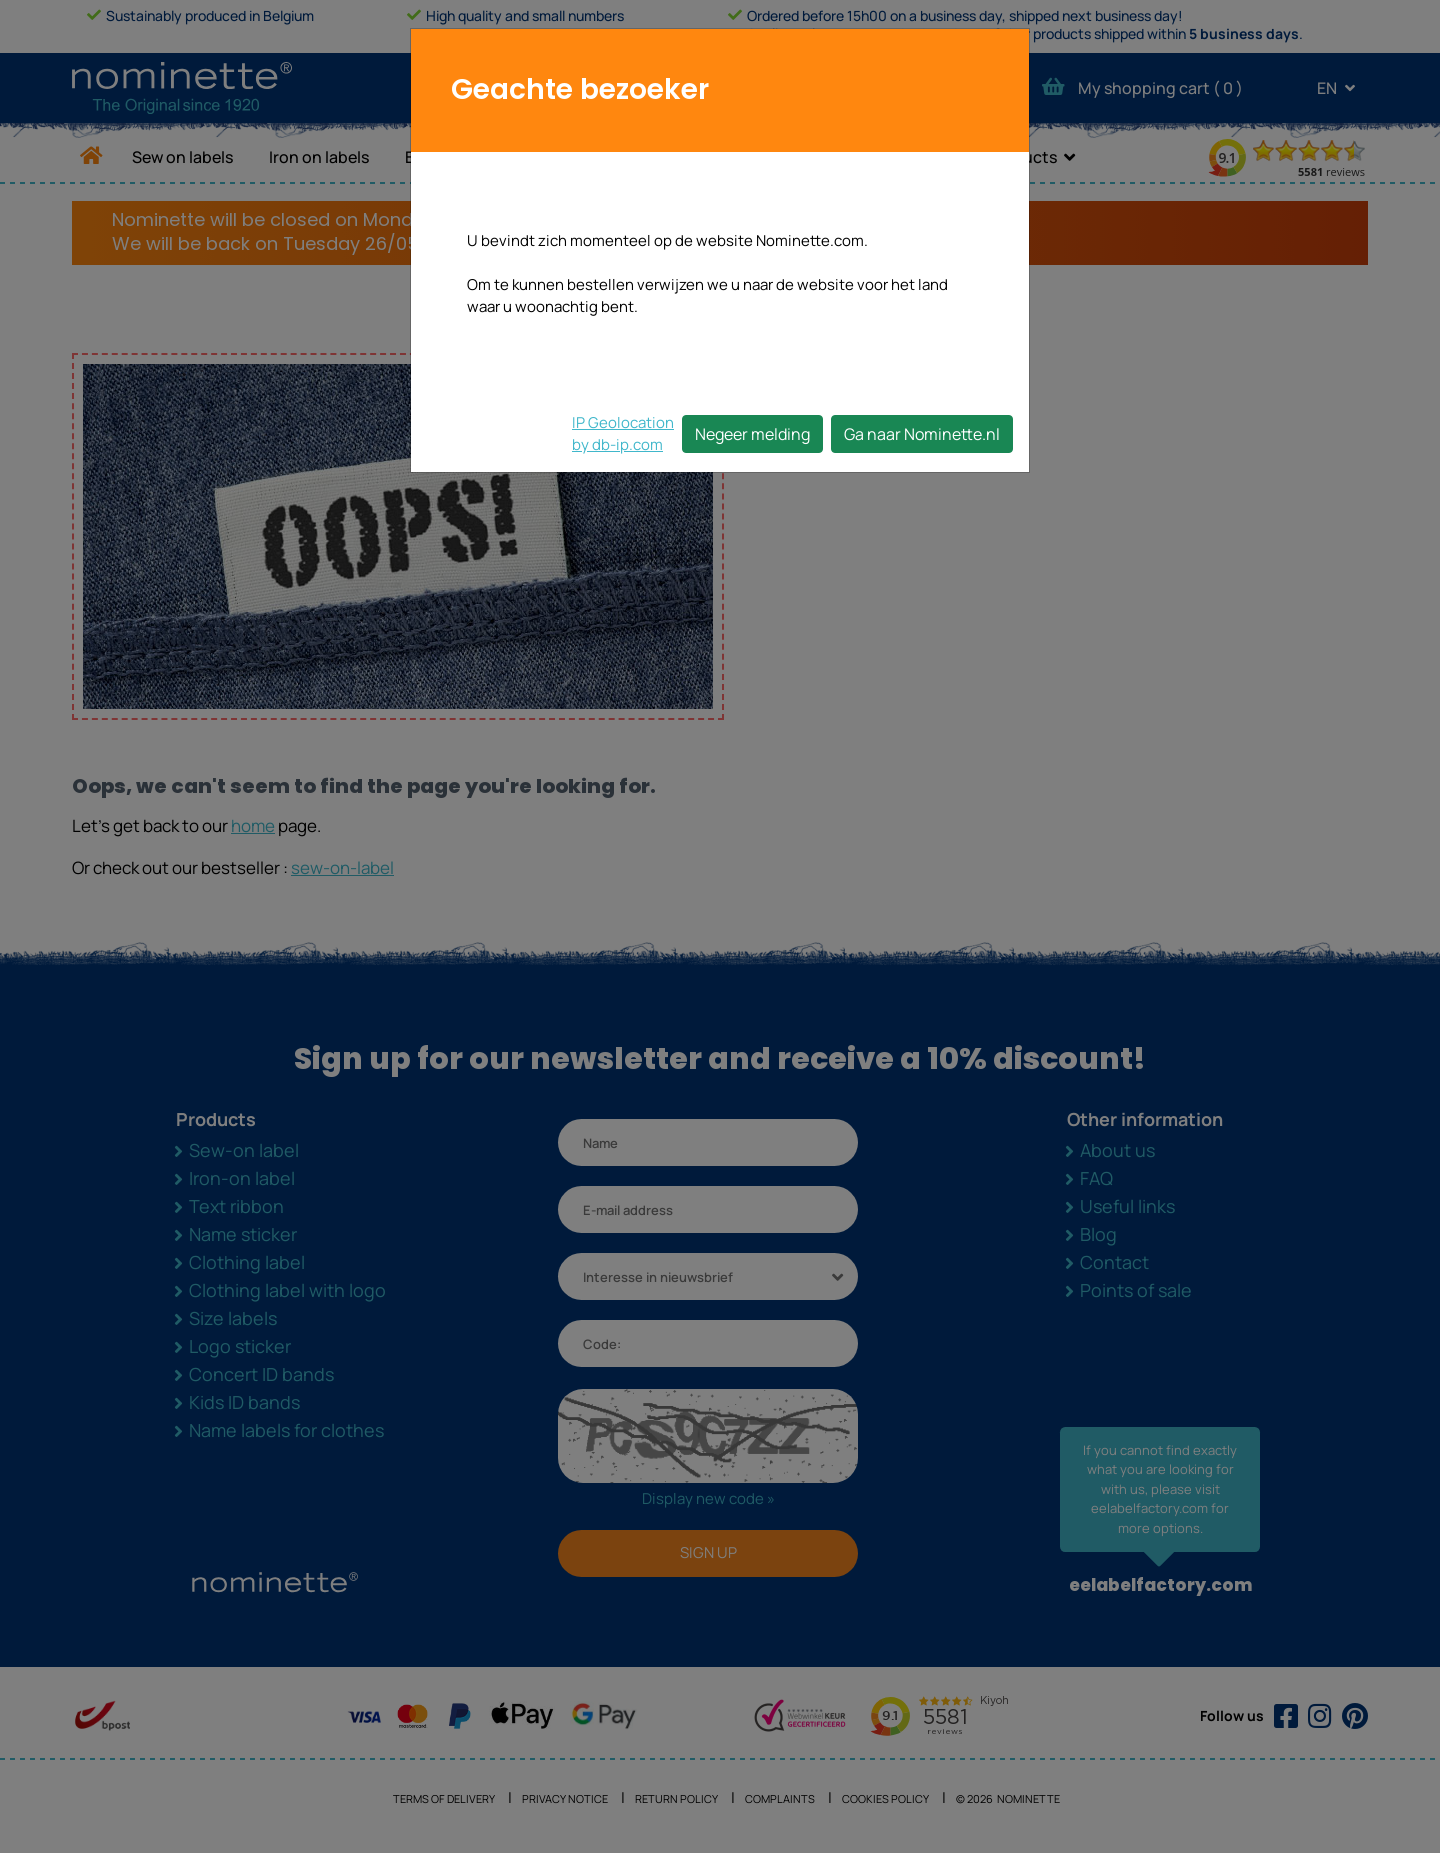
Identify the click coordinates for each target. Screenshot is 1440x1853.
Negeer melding (752, 434)
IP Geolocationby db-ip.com (623, 433)
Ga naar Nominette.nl (922, 434)
